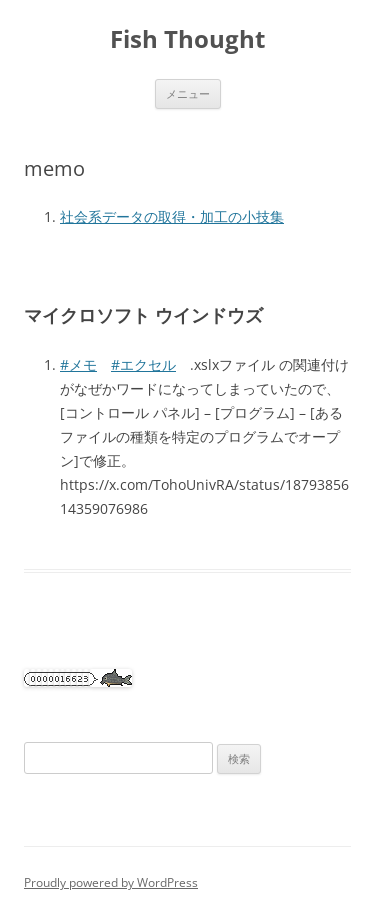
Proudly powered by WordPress (111, 882)
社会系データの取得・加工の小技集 (172, 216)
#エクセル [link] (143, 364)
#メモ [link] (78, 364)
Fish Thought (187, 39)
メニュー (188, 93)
